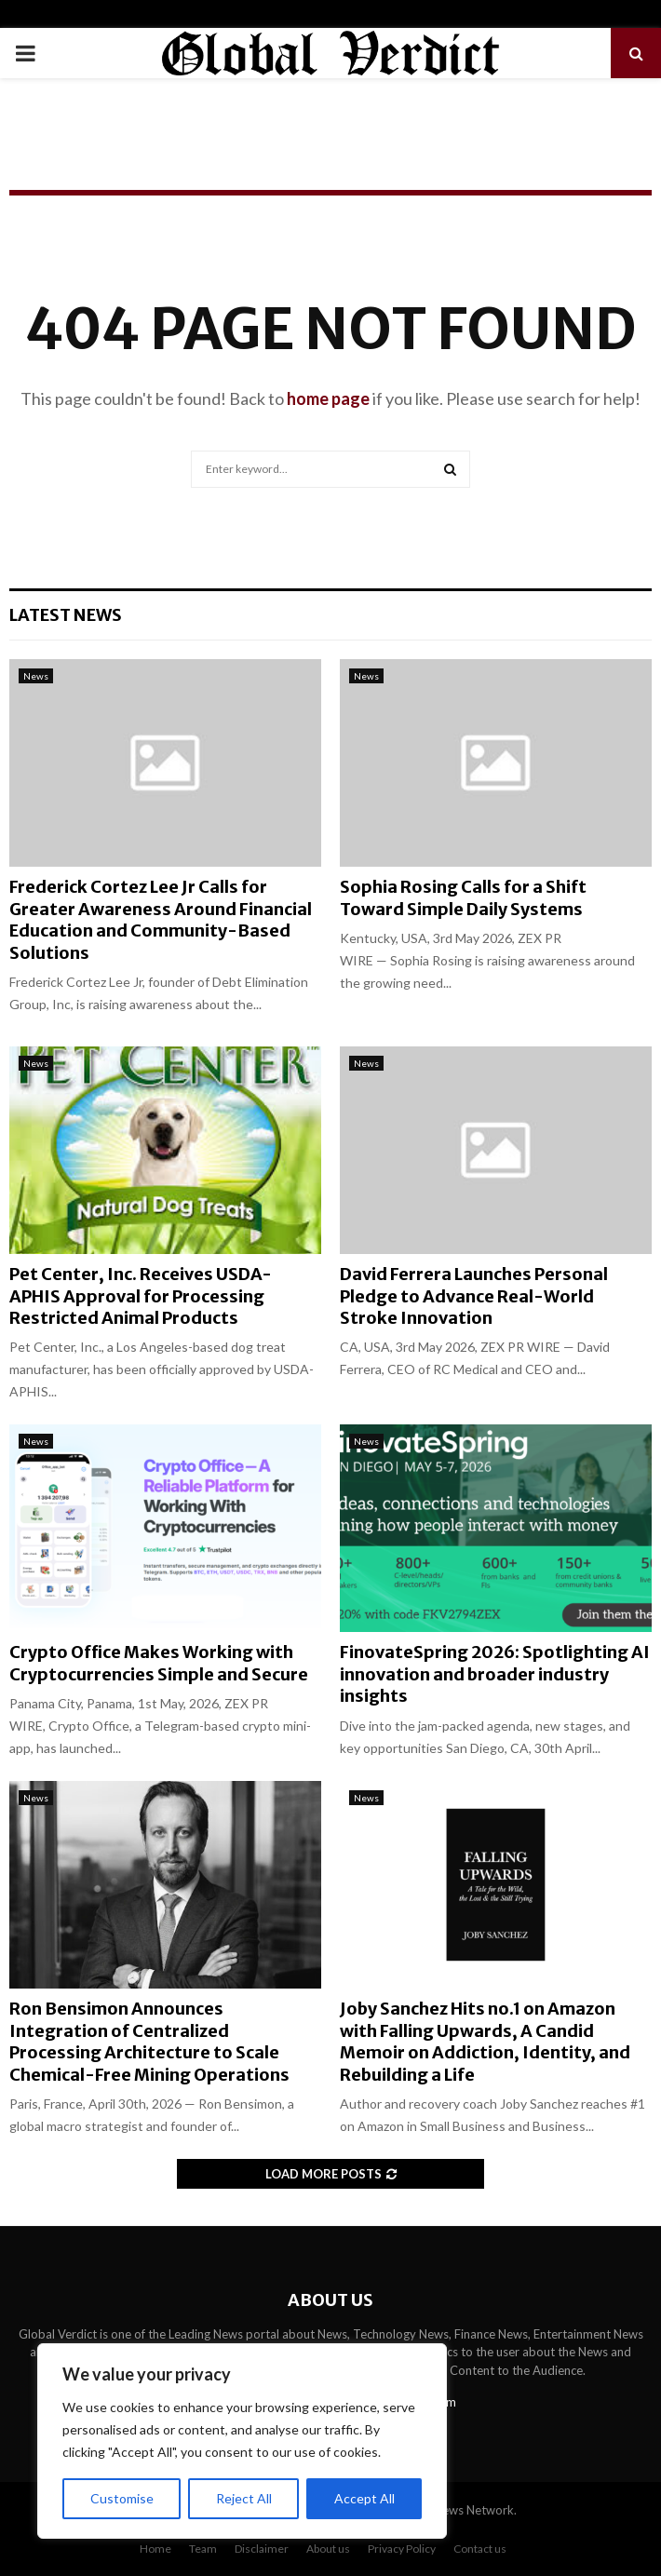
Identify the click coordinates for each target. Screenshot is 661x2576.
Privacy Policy (402, 2549)
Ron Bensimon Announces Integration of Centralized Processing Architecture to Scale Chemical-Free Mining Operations (149, 2041)
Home (155, 2549)
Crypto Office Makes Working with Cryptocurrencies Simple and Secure (158, 1662)
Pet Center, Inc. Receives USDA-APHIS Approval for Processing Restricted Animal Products (140, 1295)
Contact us (479, 2549)
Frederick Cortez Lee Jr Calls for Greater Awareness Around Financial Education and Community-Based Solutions (160, 919)
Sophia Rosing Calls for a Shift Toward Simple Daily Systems (463, 897)
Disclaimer (262, 2549)
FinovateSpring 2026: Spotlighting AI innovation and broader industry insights (495, 1673)
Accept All (364, 2498)
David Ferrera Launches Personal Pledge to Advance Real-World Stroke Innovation (474, 1295)
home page (328, 398)
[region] (242, 2441)
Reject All (244, 2498)
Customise (122, 2498)
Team (203, 2549)
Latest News (65, 615)
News (35, 675)
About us (328, 2549)
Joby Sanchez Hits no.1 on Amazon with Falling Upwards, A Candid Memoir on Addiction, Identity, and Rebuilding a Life (485, 2041)
